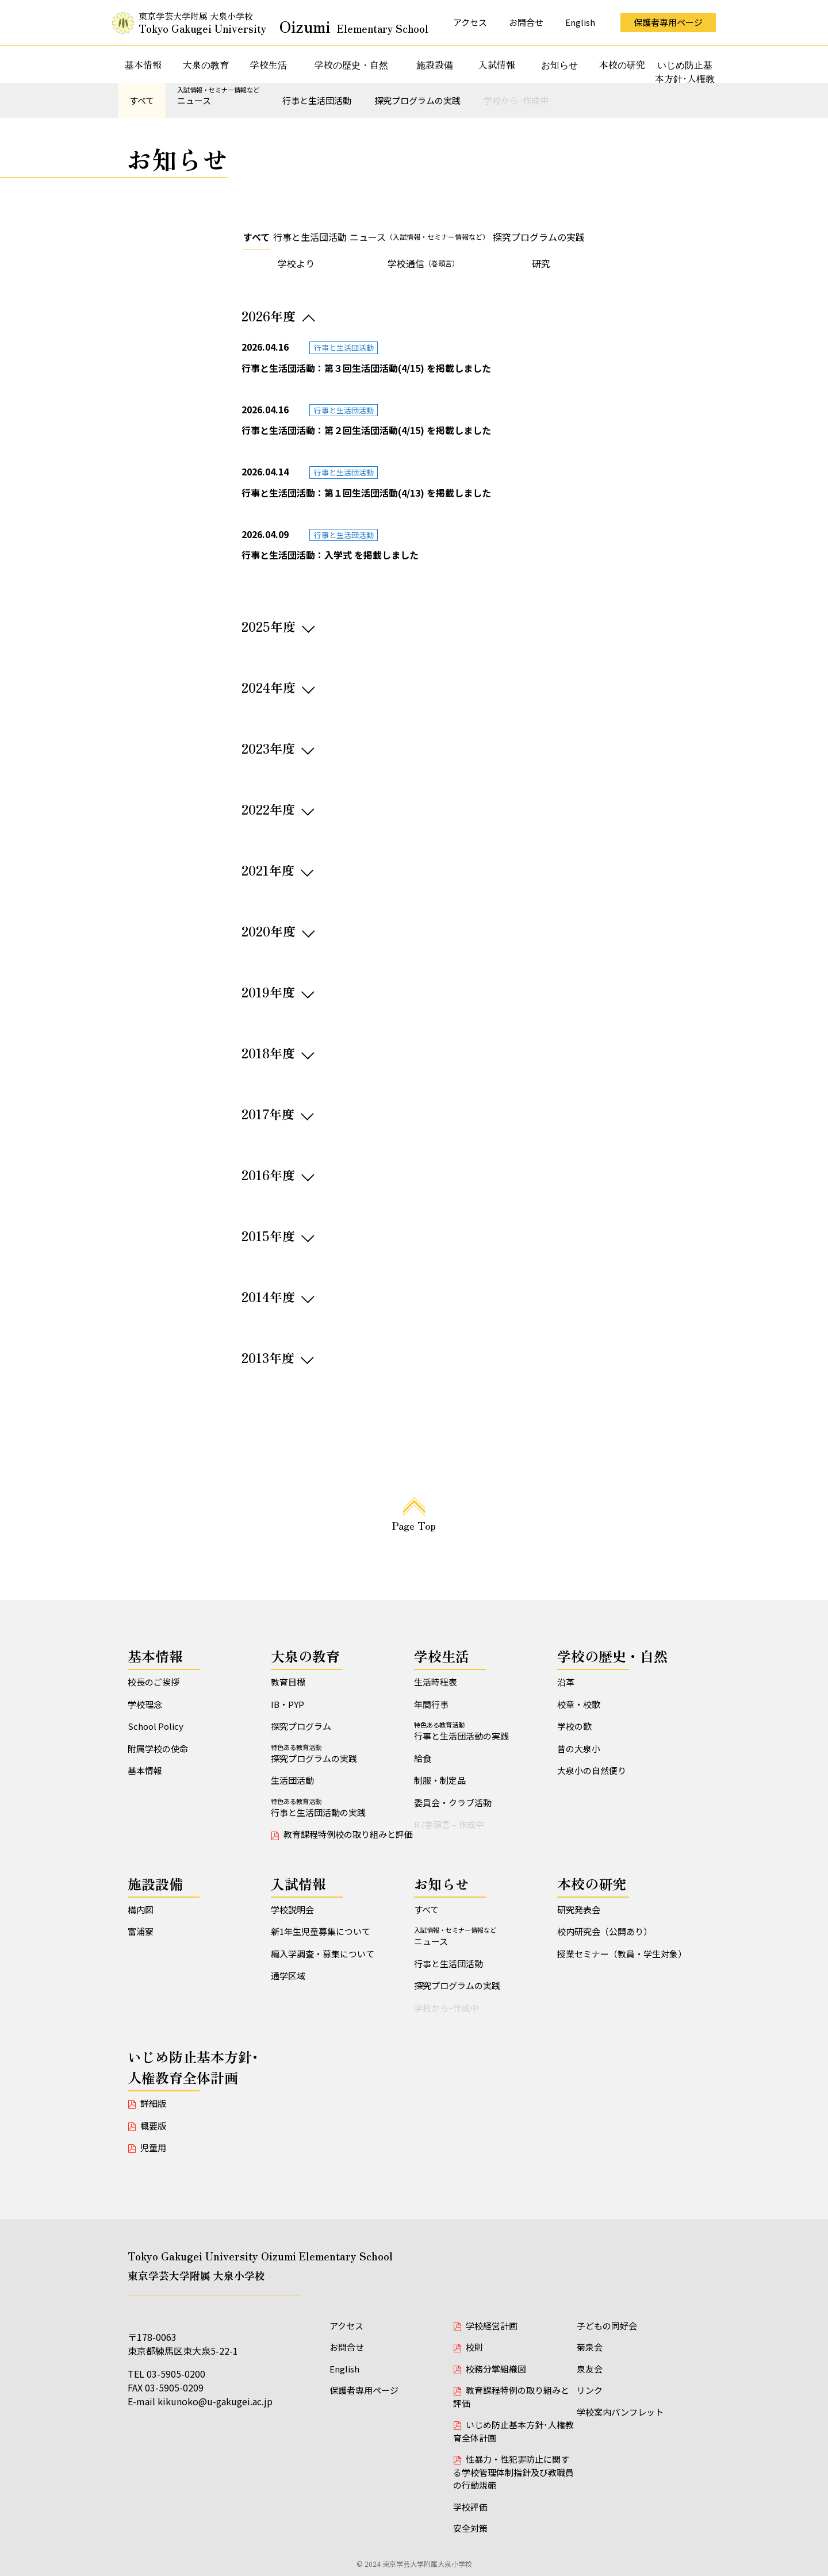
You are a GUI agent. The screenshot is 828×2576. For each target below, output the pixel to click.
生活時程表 (435, 1682)
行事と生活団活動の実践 (342, 1807)
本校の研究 (622, 64)
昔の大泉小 (578, 1748)
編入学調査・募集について (322, 1954)
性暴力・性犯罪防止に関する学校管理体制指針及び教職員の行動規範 (513, 2472)
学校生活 (268, 64)
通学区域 (288, 1976)
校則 (474, 2347)
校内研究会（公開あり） (604, 1931)
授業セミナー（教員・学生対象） (622, 1954)
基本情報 (143, 64)
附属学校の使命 (158, 1748)
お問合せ (526, 22)
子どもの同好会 (607, 2326)
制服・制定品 (440, 1780)
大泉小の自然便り (591, 1770)
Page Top (414, 1525)
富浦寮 (141, 1931)
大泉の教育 (206, 64)
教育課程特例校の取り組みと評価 (348, 1834)
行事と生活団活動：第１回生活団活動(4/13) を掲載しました (366, 493)
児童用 (153, 2147)
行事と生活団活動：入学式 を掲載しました (330, 555)
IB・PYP (287, 1704)
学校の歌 (574, 1726)
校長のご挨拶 (153, 1682)
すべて (141, 100)
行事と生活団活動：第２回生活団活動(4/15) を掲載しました (366, 430)
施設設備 (434, 64)
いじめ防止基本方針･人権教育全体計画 (685, 78)
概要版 (153, 2126)
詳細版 (153, 2103)
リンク (590, 2390)
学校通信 (423, 263)
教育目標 (288, 1682)
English (580, 22)
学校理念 (145, 1704)
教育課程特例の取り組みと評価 (511, 2396)
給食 (422, 1758)
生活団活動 (292, 1780)
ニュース (218, 96)
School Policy (155, 1726)
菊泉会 (590, 2347)
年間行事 (431, 1704)
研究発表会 (578, 1909)
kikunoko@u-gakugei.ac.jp (215, 2401)
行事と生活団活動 (316, 100)
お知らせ (559, 64)
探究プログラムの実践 (417, 100)
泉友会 (590, 2369)
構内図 (141, 1909)
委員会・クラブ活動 (453, 1802)
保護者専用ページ (668, 22)
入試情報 (496, 64)
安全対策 (470, 2528)
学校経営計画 (492, 2326)
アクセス (470, 22)
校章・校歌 (578, 1704)
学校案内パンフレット (620, 2412)
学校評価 (470, 2507)
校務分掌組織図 (496, 2369)
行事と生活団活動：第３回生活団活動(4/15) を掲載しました (366, 368)
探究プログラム (301, 1726)
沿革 (565, 1682)
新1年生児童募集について (320, 1931)
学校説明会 (292, 1909)
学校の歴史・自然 (351, 64)
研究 (541, 263)
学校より (296, 263)
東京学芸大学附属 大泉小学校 (283, 22)
